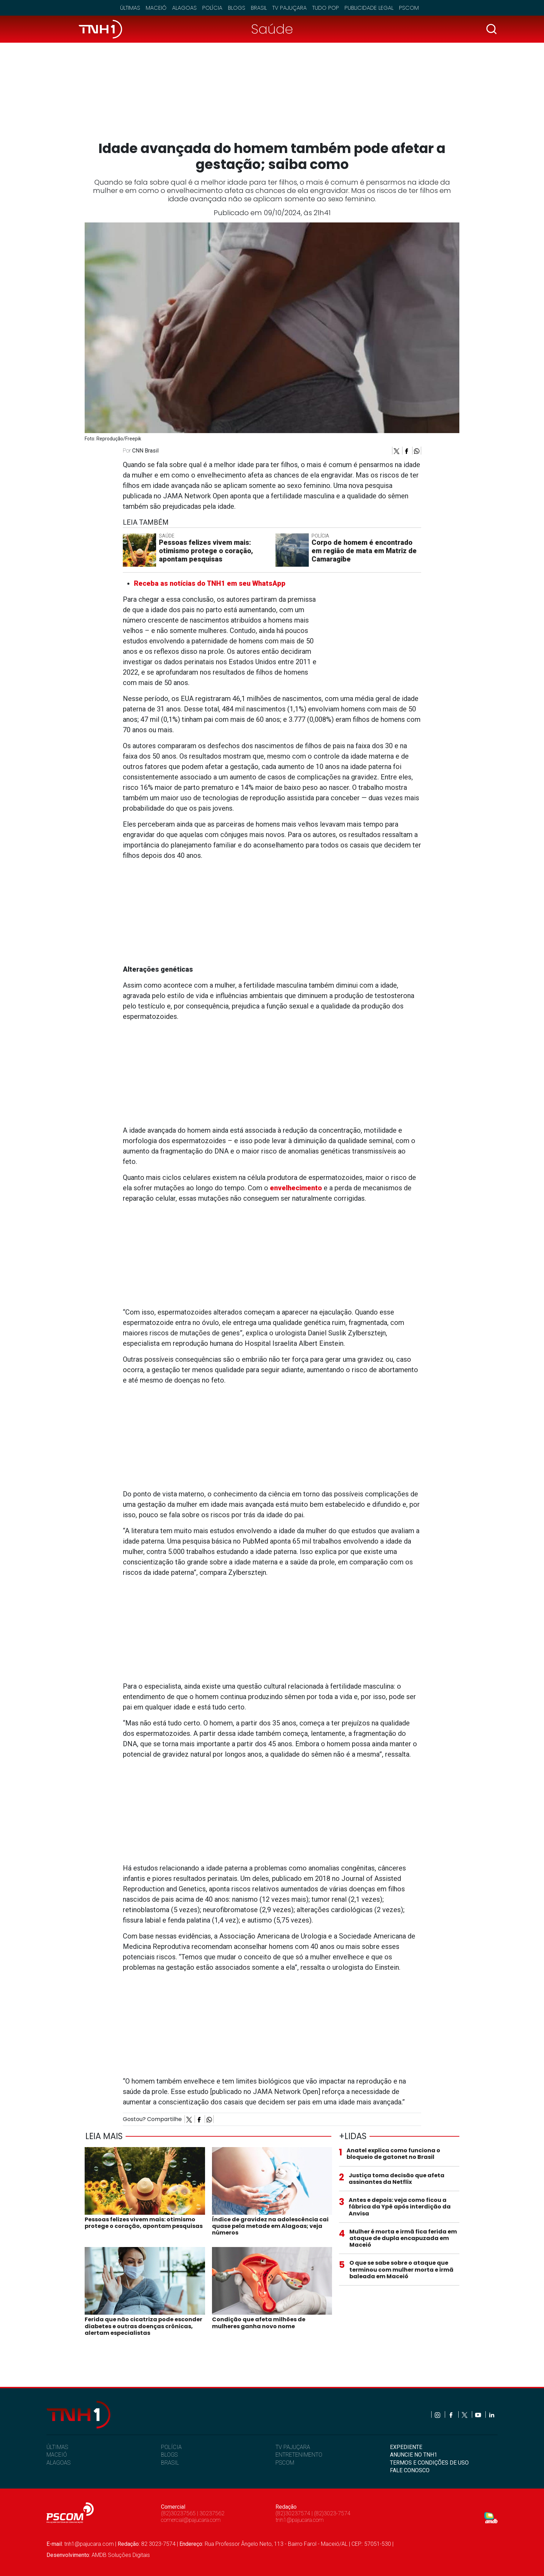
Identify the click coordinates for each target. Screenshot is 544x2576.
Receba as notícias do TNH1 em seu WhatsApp (210, 583)
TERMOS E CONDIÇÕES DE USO (429, 2462)
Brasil (259, 8)
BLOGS (169, 2454)
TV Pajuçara (289, 8)
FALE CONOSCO (410, 2470)
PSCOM (284, 2462)
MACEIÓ (56, 2454)
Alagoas (184, 8)
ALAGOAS (58, 2462)
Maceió (156, 8)
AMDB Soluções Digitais (121, 2555)
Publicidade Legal (369, 8)
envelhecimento (296, 1188)
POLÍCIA (171, 2447)
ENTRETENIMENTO (298, 2454)
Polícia (212, 8)
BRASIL (170, 2462)
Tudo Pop (325, 8)
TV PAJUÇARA (292, 2447)
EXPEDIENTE (406, 2447)
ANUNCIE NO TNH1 (413, 2454)
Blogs (236, 8)
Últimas (130, 8)
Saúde (272, 29)
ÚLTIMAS (57, 2447)
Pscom (409, 8)
